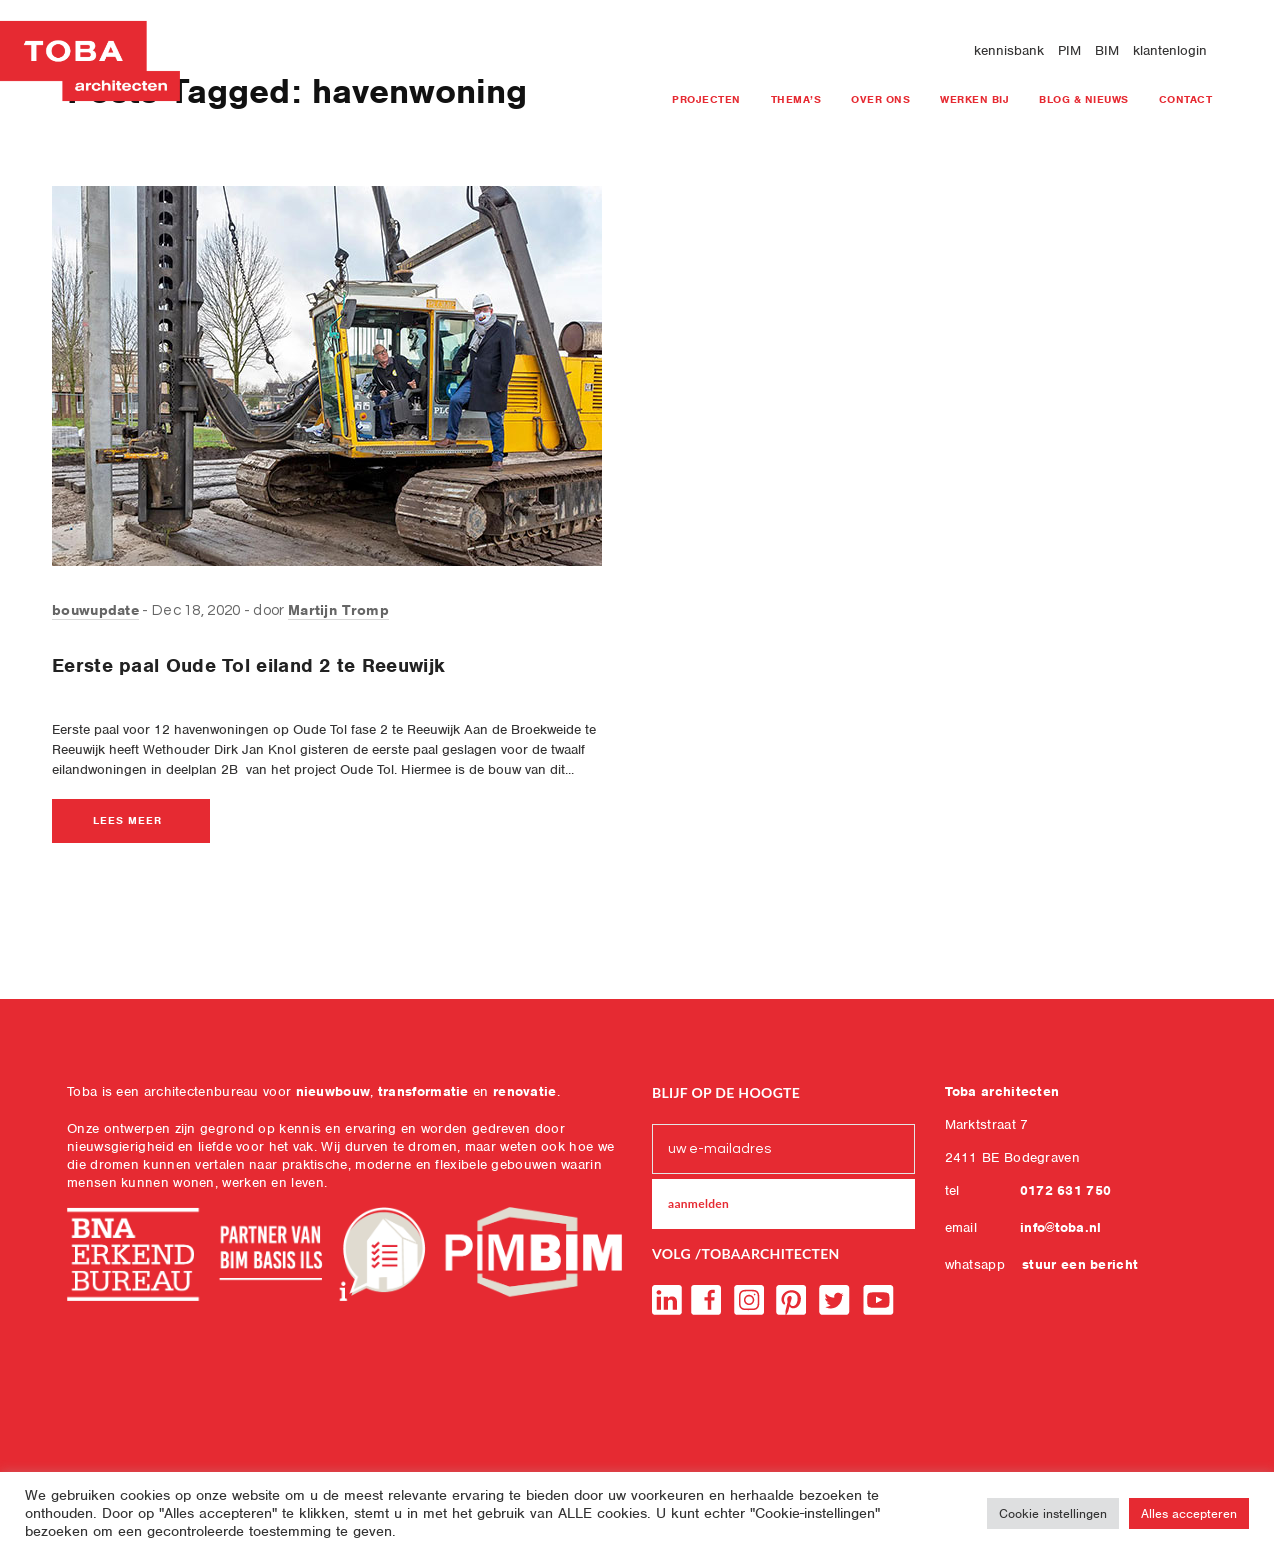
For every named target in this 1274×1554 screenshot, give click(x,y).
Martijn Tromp (338, 610)
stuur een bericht (1080, 1264)
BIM (1107, 50)
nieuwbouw (333, 1091)
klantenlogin (1170, 50)
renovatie (525, 1091)
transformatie (423, 1091)
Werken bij (974, 99)
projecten (706, 99)
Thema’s (796, 99)
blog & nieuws (1084, 99)
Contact (1186, 99)
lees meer (127, 820)
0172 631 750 (1066, 1190)
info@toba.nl (1061, 1227)
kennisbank (1009, 50)
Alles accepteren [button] (1189, 1513)
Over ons (880, 99)
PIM (1069, 50)
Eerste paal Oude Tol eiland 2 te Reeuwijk (248, 665)
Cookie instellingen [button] (1053, 1513)
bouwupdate (95, 610)
